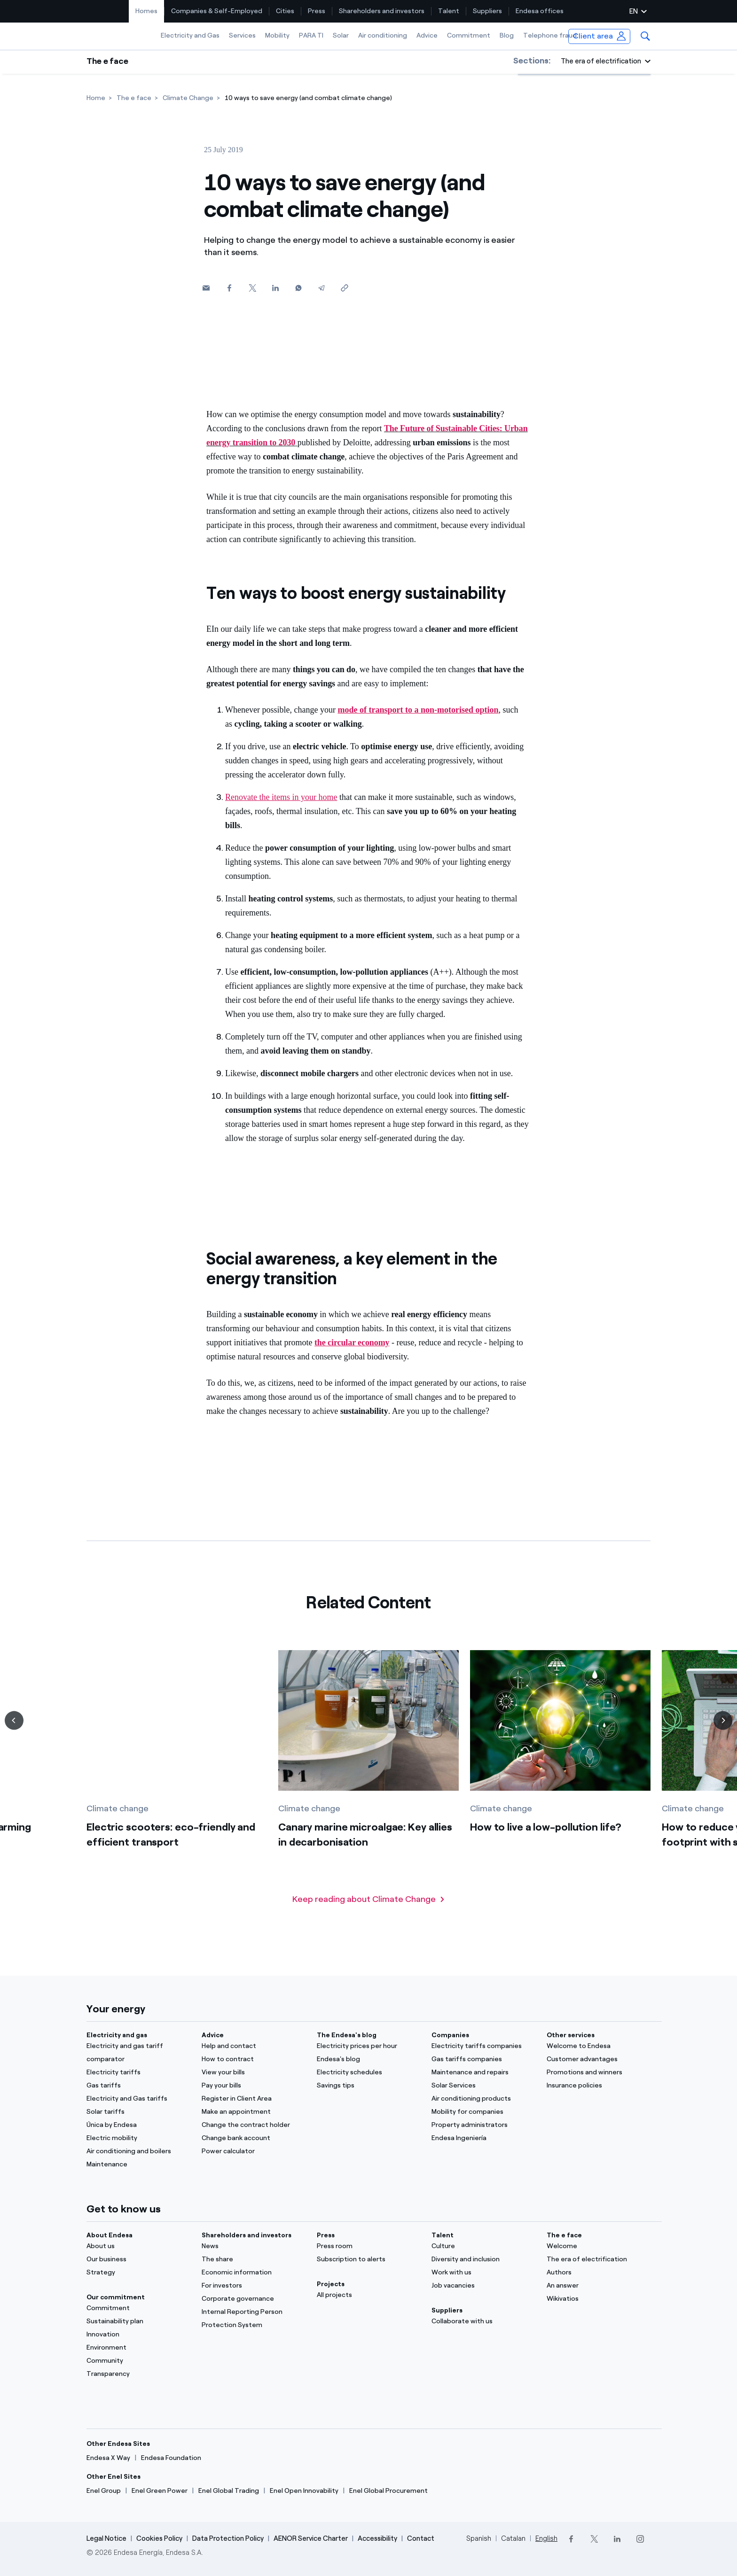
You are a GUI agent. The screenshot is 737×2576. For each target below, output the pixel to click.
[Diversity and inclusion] (483, 2259)
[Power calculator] (254, 2151)
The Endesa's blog (346, 2035)
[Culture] (483, 2246)
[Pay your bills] (254, 2085)
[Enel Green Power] (160, 2491)
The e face (107, 61)
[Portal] (599, 2246)
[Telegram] (321, 288)
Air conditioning (382, 35)
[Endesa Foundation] (171, 2458)
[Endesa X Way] (108, 2458)
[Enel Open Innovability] (304, 2491)
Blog (507, 35)
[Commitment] (138, 2308)
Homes (146, 11)
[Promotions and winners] (599, 2072)
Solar (341, 35)
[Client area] (599, 36)
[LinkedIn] (616, 2539)
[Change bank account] (254, 2138)
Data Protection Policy (228, 2538)
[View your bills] (254, 2072)
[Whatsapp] (298, 288)
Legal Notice (106, 2538)
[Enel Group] (103, 2491)
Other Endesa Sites (118, 2444)
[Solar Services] (483, 2085)
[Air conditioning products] (483, 2098)
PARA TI (311, 35)
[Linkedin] (275, 288)
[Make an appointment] (254, 2111)
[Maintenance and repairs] (483, 2072)
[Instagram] (640, 2539)
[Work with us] (483, 2272)
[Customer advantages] (599, 2059)
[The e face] (134, 98)
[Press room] (369, 2246)
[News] (254, 2246)
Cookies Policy (159, 2538)
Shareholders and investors (381, 11)
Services (242, 35)
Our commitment (115, 2297)
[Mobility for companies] (483, 2111)
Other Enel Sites (113, 2477)
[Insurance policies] (599, 2085)
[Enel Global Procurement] (388, 2491)
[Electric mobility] (138, 2138)
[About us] (138, 2246)
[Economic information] (254, 2272)
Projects (331, 2284)
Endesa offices (540, 11)
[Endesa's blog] (369, 2059)
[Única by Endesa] (138, 2125)
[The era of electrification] (599, 2259)
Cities (285, 11)
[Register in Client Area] (254, 2098)
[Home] (95, 98)
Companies (450, 2035)
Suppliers (487, 11)
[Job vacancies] (483, 2285)
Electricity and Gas (190, 35)
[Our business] (138, 2259)
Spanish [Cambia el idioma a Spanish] (478, 2538)
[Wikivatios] (599, 2298)
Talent (448, 11)
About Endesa (109, 2235)
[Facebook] (229, 288)
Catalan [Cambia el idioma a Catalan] (513, 2538)
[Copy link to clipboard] (344, 288)
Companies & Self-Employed (216, 11)
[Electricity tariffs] (138, 2072)
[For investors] (254, 2285)
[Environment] (138, 2347)
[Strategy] (138, 2272)
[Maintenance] (138, 2164)
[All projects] (369, 2295)
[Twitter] (252, 288)
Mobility (277, 35)
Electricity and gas (116, 2035)
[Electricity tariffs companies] (483, 2046)
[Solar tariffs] (138, 2111)
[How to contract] (254, 2059)
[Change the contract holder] (254, 2125)
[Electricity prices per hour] (369, 2046)
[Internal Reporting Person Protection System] (254, 2318)
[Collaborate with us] (483, 2321)
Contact (420, 2538)
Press (316, 11)
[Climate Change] (188, 98)
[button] (645, 36)
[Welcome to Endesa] (599, 2046)
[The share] (254, 2259)
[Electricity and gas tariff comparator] (138, 2053)
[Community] (138, 2360)
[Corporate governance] (254, 2298)
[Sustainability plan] (138, 2321)
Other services (571, 2035)
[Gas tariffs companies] (483, 2059)
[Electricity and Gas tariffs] (138, 2098)
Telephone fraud (550, 35)
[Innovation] (138, 2334)
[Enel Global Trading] (228, 2491)
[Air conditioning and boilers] (138, 2151)
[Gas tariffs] (138, 2085)
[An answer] (599, 2285)
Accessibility (377, 2538)
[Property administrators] (483, 2125)
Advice (427, 35)
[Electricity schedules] (369, 2072)
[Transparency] (138, 2374)
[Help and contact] (254, 2046)
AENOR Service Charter (311, 2538)
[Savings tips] (369, 2085)
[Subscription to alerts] (369, 2259)
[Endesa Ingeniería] (483, 2138)
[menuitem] (147, 11)
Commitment (468, 35)
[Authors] (599, 2272)
